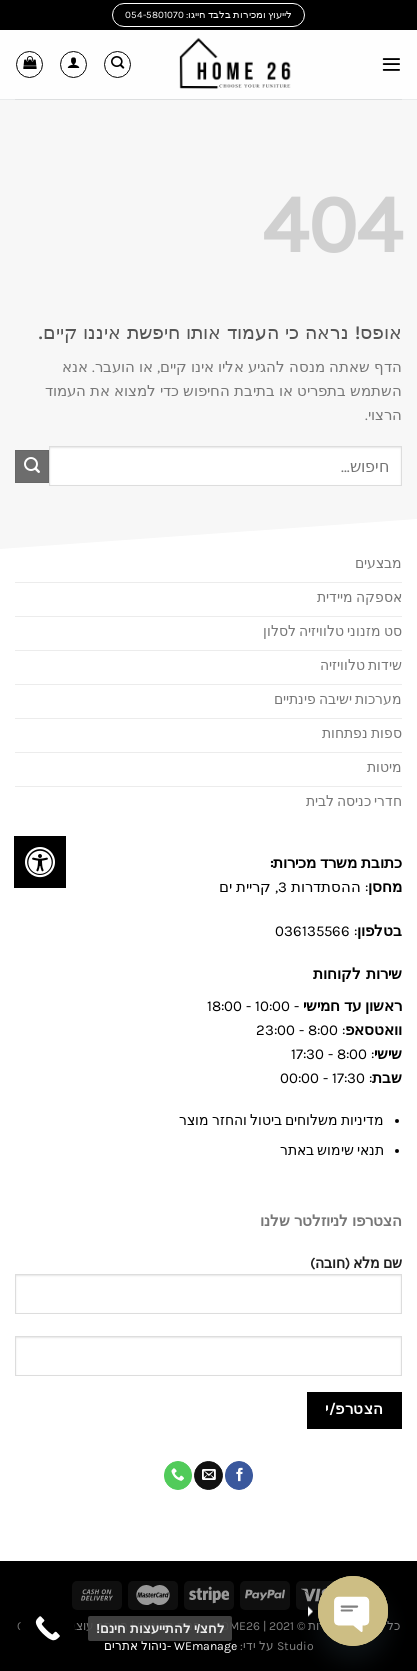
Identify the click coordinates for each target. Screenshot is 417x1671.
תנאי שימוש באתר (332, 1150)
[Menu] (391, 64)
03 (284, 931)
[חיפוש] (117, 64)
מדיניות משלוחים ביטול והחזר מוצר (281, 1120)
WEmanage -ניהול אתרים (170, 1646)
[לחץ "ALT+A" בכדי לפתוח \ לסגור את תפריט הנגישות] (40, 862)
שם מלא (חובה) (208, 1293)
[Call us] (178, 1475)
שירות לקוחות (355, 974)
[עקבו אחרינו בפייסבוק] (239, 1475)
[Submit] (32, 467)
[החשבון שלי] (73, 64)
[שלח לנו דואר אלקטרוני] (208, 1475)
